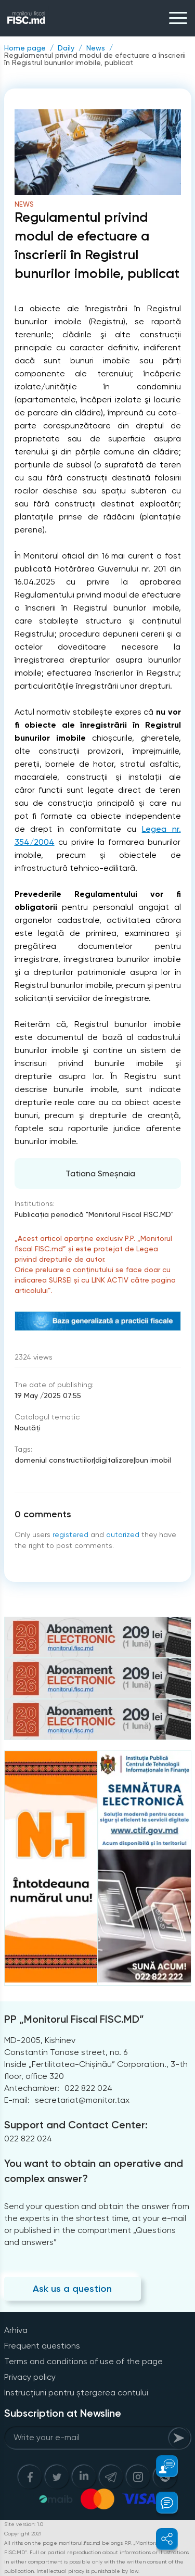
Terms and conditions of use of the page (83, 2361)
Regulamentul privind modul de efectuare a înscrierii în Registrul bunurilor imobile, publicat (95, 59)
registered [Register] (70, 1534)
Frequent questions (42, 2346)
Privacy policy (30, 2377)
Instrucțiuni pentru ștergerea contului (76, 2392)
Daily (66, 48)
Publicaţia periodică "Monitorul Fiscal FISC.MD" (94, 1214)
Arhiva (16, 2330)
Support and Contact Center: (76, 2124)
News (95, 48)
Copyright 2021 (23, 2533)
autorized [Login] (122, 1534)
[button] (161, 2466)
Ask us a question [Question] (72, 2288)
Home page (25, 48)
